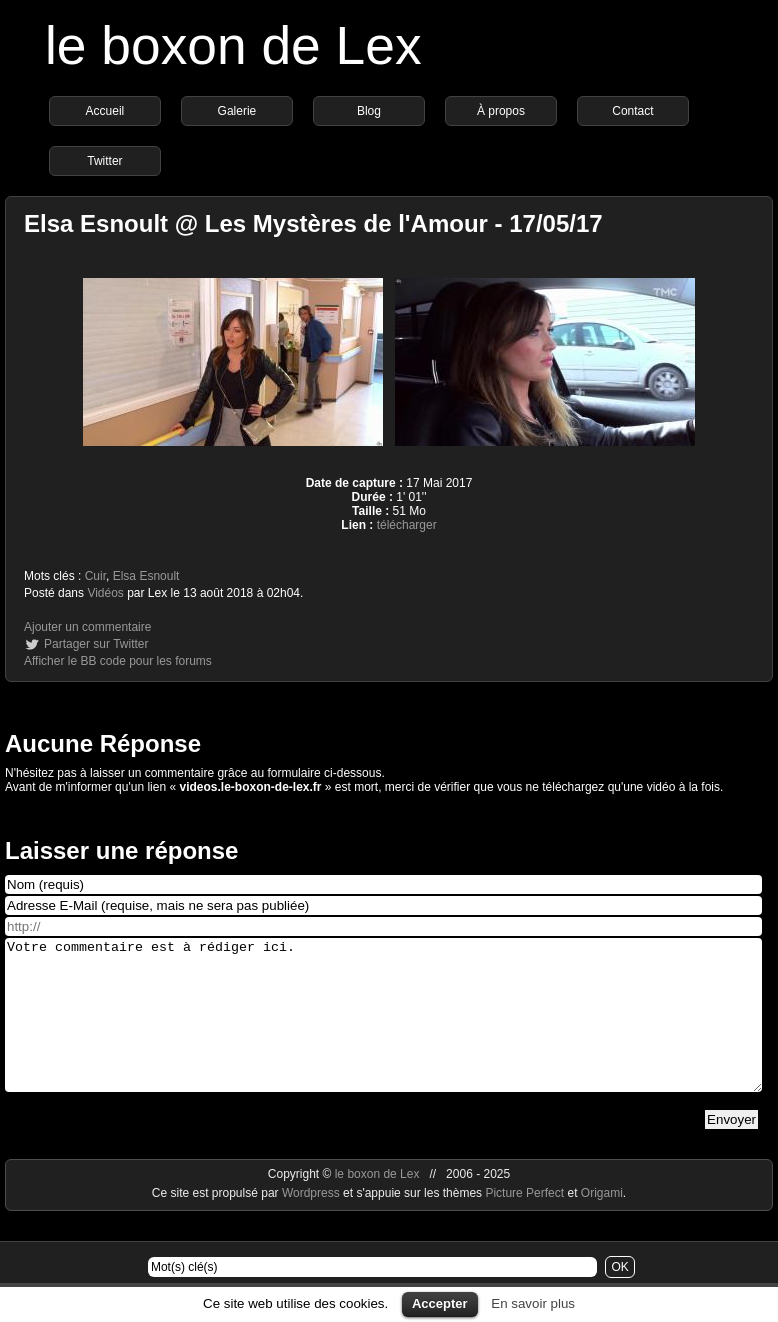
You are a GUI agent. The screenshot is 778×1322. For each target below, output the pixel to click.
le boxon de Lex (233, 45)
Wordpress (312, 1223)
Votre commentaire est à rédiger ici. (383, 1030)
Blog (369, 111)
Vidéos (105, 593)
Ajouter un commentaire (87, 627)
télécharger (407, 525)
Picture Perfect (524, 1223)
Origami (602, 1223)
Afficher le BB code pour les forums (118, 661)
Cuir (95, 576)
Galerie (237, 111)
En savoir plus (533, 1303)
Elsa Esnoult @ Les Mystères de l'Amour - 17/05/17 (313, 223)
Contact (632, 111)
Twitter (104, 161)
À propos (501, 111)
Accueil (105, 111)
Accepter (440, 1303)
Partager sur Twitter (96, 644)
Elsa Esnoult (146, 576)
